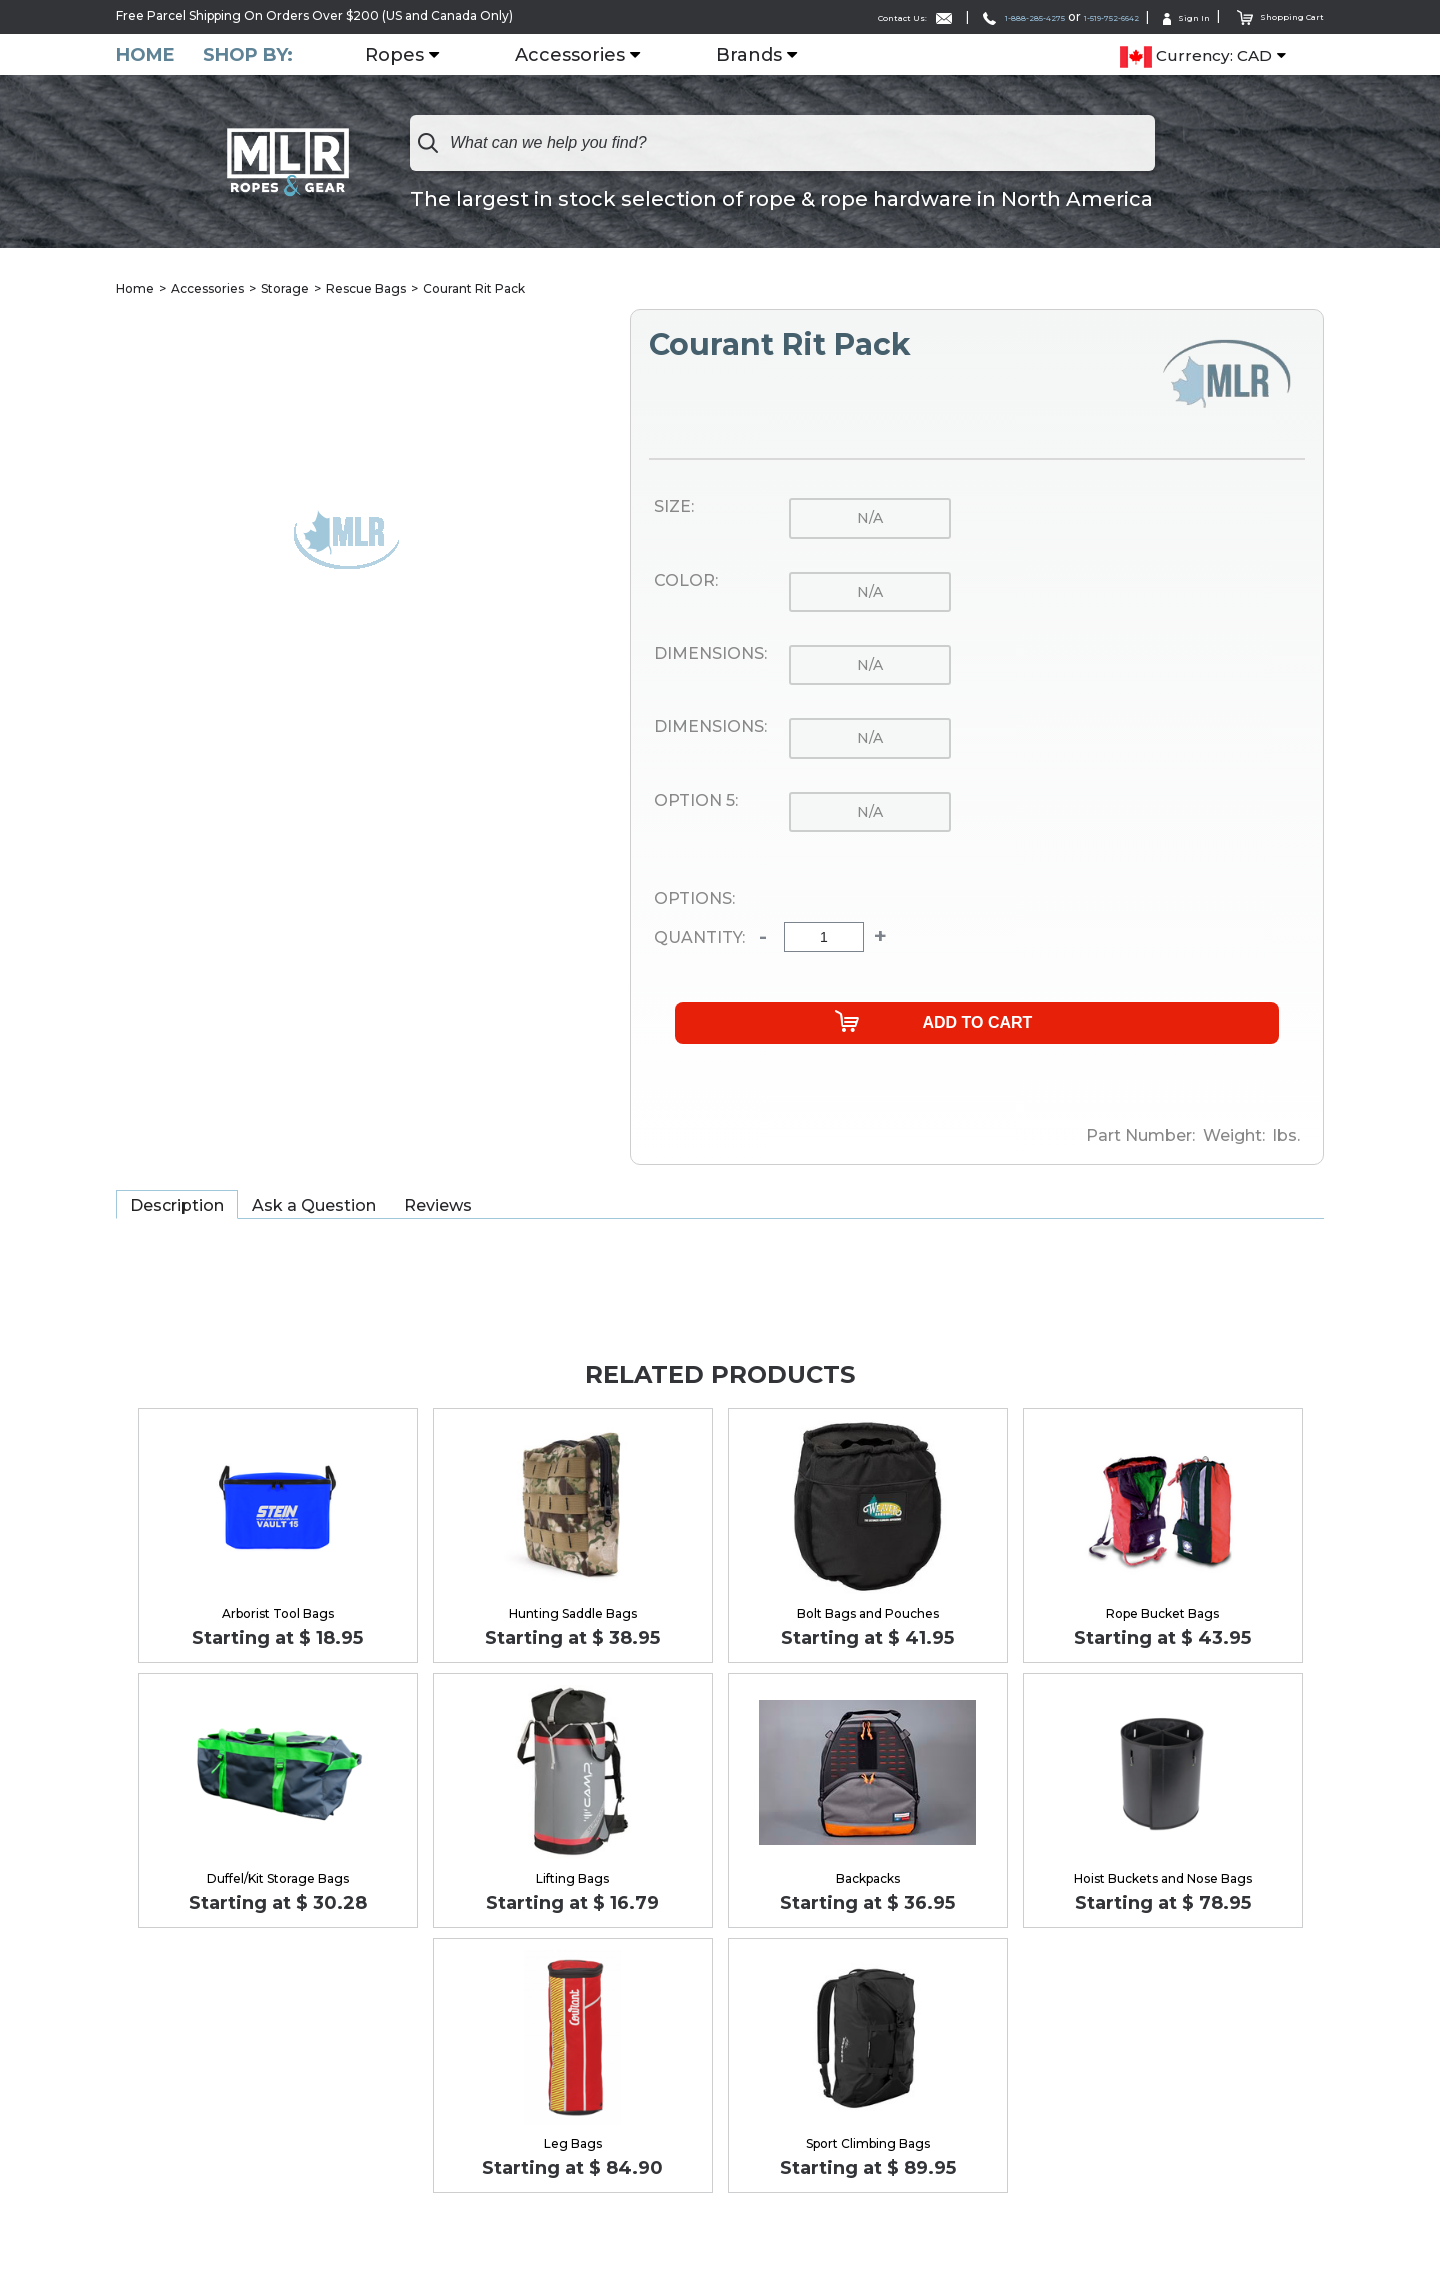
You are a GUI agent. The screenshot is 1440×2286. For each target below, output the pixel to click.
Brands (761, 55)
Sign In (1160, 16)
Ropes (406, 55)
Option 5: (696, 802)
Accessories (582, 55)
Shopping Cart (1269, 15)
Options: (694, 900)
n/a (870, 520)
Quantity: (699, 939)
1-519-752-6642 (1062, 16)
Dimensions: (710, 655)
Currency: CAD (1196, 56)
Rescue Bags (366, 289)
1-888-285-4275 (938, 16)
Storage (285, 289)
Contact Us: (799, 16)
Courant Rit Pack (474, 289)
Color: (686, 582)
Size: (674, 509)
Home (145, 54)
